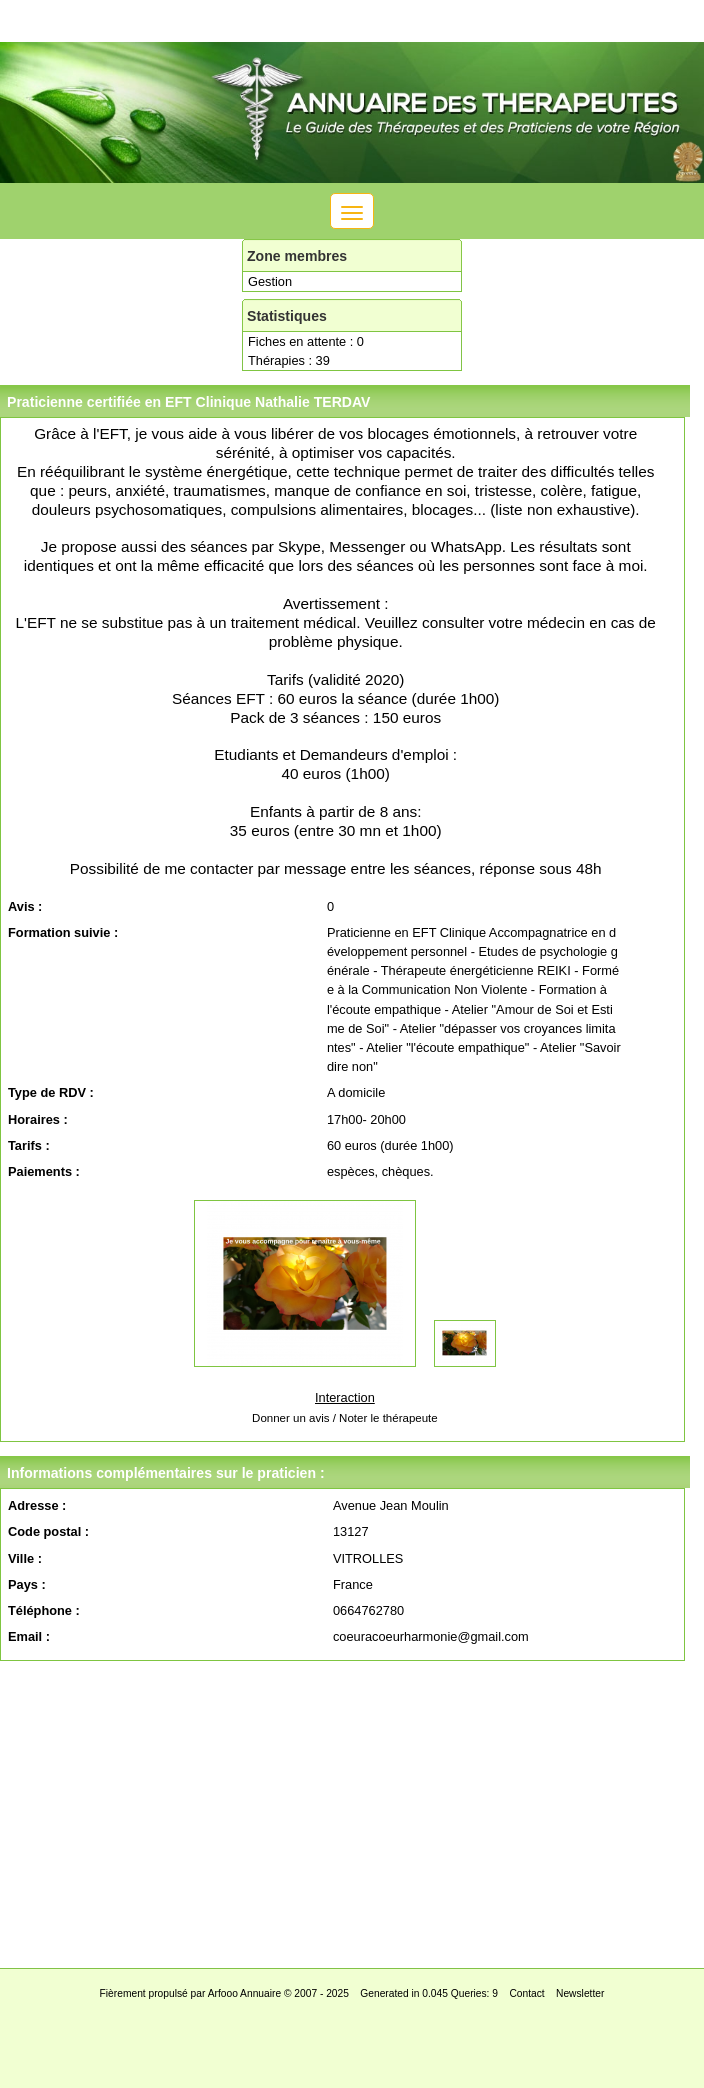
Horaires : (38, 1119)
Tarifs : (29, 1145)
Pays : (27, 1584)
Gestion (270, 281)
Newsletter (580, 1993)
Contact (526, 1993)
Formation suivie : (63, 932)
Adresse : (37, 1505)
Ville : (25, 1558)
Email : (29, 1636)
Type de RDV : (51, 1092)
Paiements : (44, 1171)
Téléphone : (44, 1610)
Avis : (25, 906)
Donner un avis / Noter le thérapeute (345, 1418)
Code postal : (48, 1531)
